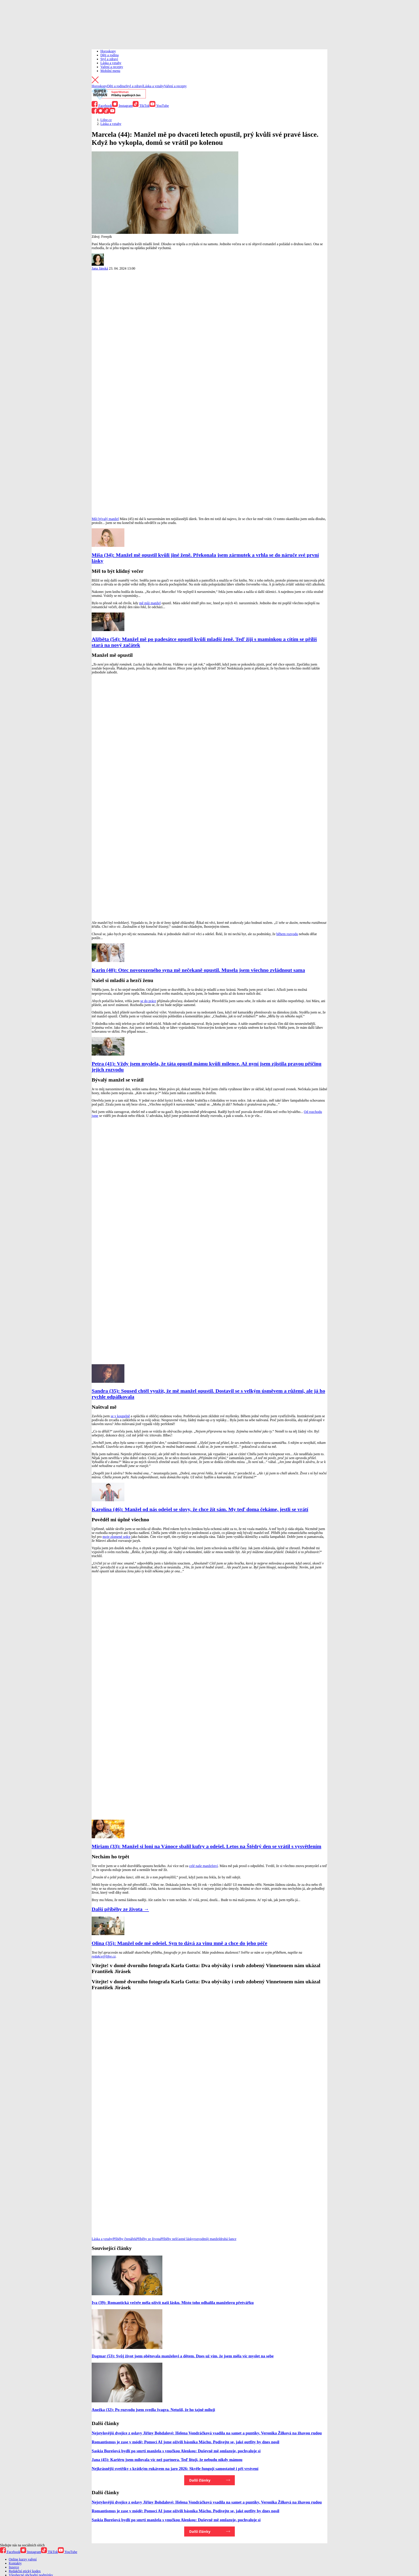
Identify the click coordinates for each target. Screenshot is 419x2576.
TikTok (141, 106)
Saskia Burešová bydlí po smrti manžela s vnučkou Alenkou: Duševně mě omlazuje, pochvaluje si (176, 2451)
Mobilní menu (110, 71)
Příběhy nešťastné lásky (177, 2239)
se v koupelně (120, 1416)
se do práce (148, 1001)
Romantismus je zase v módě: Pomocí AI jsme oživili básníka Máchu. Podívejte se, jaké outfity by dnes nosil (185, 2442)
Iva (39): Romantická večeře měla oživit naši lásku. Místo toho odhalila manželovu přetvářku (173, 2302)
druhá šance (228, 2239)
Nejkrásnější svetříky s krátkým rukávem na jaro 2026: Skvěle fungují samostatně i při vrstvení (175, 2468)
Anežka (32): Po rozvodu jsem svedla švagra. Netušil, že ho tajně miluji (153, 2409)
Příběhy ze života (148, 2239)
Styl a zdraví (109, 59)
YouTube (159, 106)
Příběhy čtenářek (124, 2239)
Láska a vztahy (110, 63)
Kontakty (15, 2563)
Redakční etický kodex (25, 2571)
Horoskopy (108, 51)
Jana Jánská (100, 268)
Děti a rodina (109, 55)
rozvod (198, 2239)
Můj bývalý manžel (105, 519)
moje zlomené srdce (117, 1537)
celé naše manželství (203, 1866)
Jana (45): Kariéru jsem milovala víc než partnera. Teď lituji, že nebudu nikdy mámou (167, 2459)
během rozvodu (287, 934)
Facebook (102, 106)
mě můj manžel (150, 603)
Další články (199, 2480)
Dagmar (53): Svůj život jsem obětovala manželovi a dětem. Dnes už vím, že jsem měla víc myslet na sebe (183, 2356)
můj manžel (211, 2239)
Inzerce (14, 2567)
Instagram (122, 106)
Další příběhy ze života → (120, 1909)
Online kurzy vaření (23, 2559)
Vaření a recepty (111, 67)
